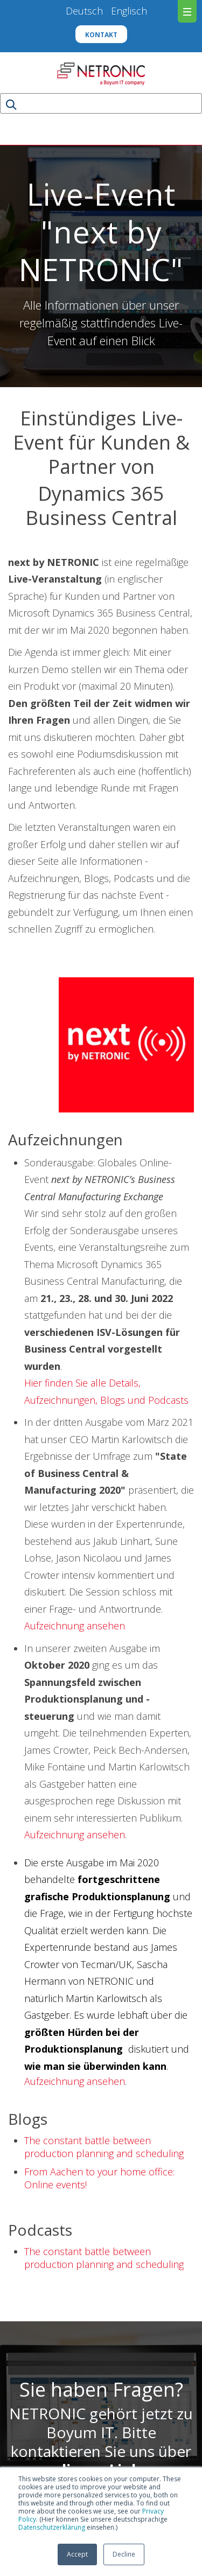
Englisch (129, 10)
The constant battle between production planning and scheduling (104, 2147)
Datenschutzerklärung (51, 2527)
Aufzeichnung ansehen (74, 1625)
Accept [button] (77, 2554)
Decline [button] (124, 2554)
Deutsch (88, 10)
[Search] (101, 103)
